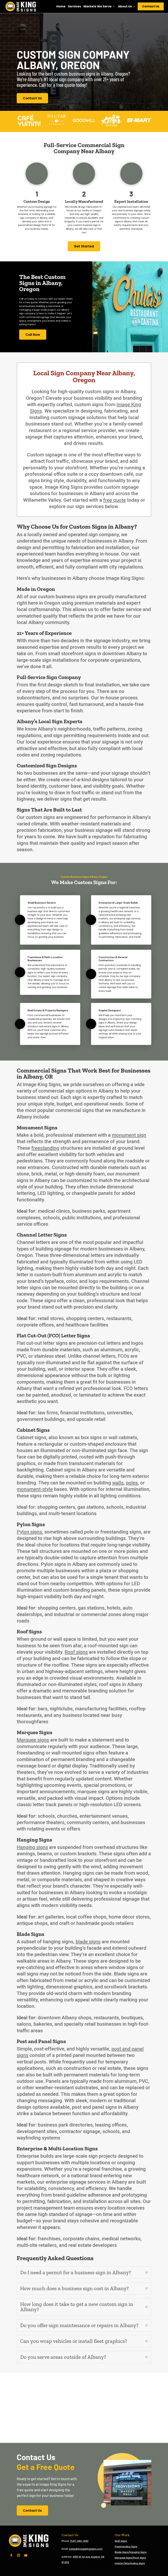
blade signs (88, 1941)
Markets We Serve (98, 8)
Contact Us (150, 8)
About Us (124, 8)
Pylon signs (29, 1532)
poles (132, 1483)
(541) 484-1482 (79, 2541)
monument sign (129, 1135)
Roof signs (76, 1652)
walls (118, 1483)
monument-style (35, 1489)
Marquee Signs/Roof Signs (130, 2557)
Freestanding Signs (126, 2546)
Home (60, 8)
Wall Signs (121, 2541)
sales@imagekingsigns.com (85, 2549)
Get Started (84, 246)
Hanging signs (32, 1847)
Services (74, 8)
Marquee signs (33, 1740)
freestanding (45, 1148)
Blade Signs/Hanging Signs (131, 2552)
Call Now (32, 334)
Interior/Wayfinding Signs (130, 2563)
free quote (114, 500)
